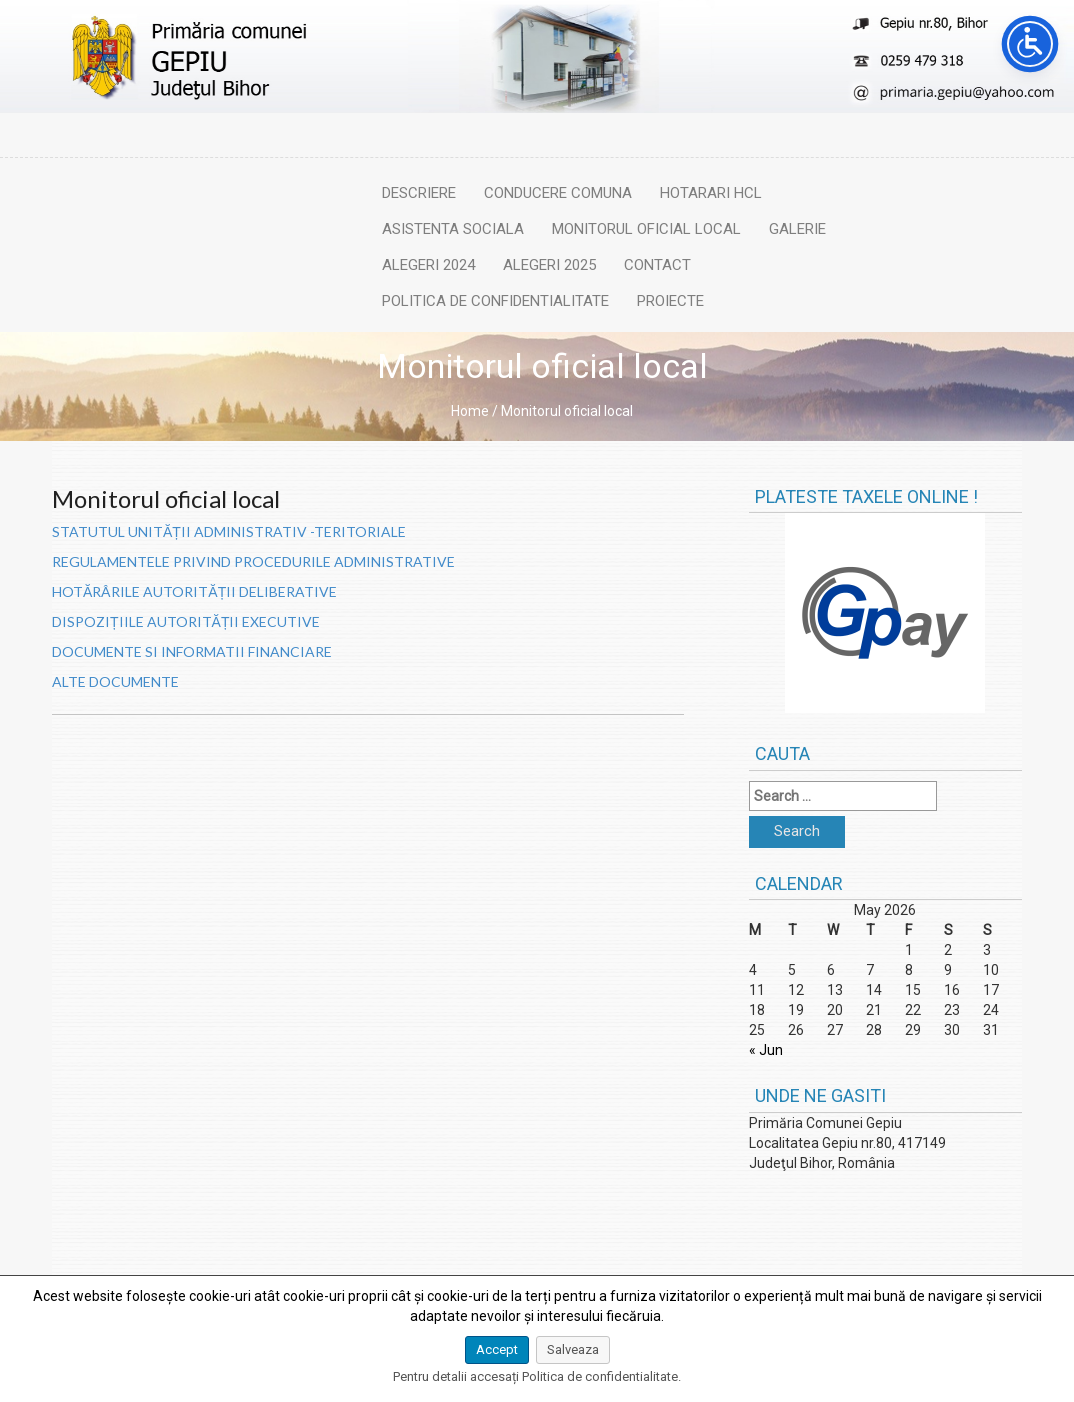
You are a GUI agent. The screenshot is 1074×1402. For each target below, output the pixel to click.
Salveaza (573, 1349)
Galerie (797, 229)
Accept (497, 1349)
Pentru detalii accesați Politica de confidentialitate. (537, 1376)
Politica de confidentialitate (495, 301)
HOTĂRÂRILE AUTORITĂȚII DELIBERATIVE (194, 591)
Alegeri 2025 (549, 265)
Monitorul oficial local (646, 229)
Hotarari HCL (711, 193)
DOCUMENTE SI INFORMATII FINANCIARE (192, 651)
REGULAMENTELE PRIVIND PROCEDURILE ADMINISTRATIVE (253, 561)
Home (470, 411)
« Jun (766, 1050)
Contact (657, 265)
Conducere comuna (558, 193)
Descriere (419, 193)
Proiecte (670, 301)
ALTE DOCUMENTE (115, 681)
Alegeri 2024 (428, 265)
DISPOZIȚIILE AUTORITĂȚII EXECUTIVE (186, 621)
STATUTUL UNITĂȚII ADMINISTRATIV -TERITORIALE (229, 531)
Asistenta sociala (453, 229)
